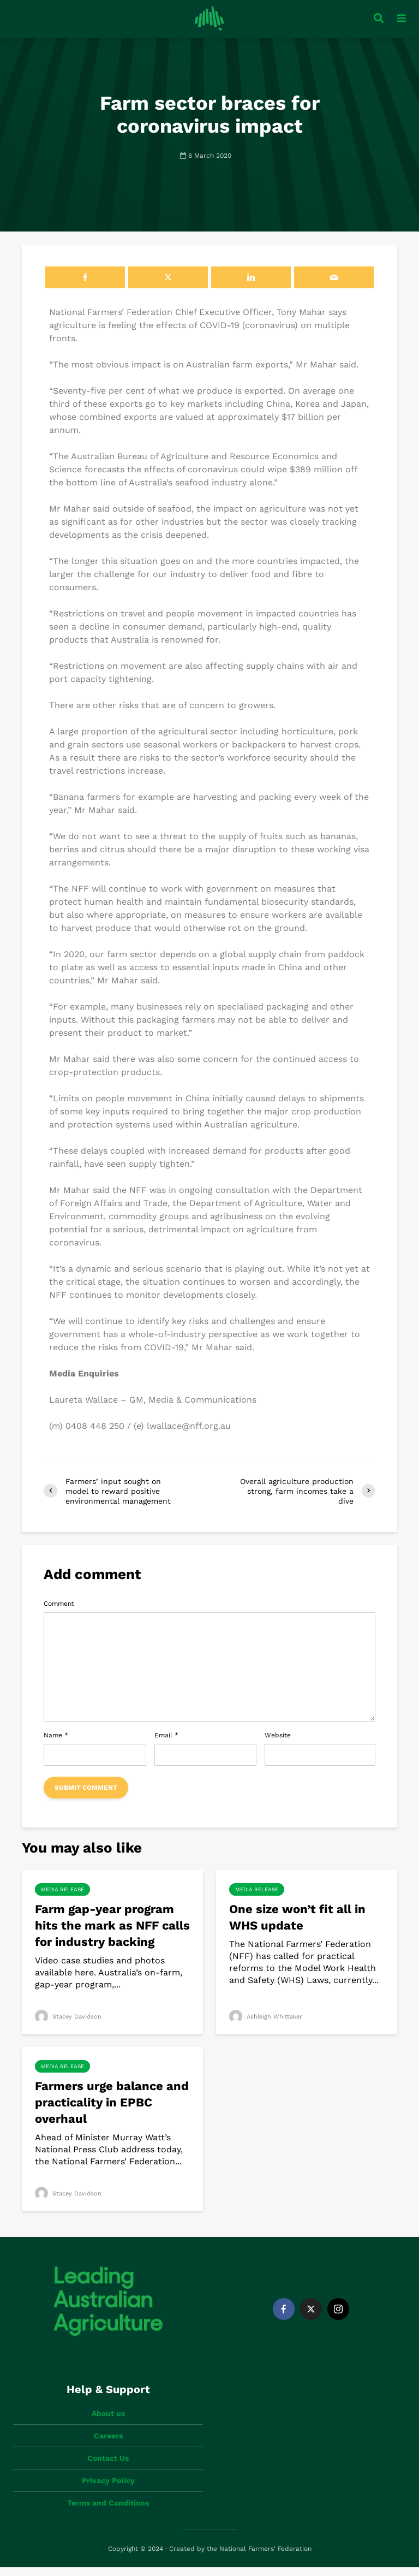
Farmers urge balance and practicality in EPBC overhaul (112, 2111)
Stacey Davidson (70, 2025)
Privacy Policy (108, 2489)
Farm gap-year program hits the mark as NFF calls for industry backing (112, 1934)
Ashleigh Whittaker (267, 2025)
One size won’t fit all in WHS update (297, 1926)
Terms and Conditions (108, 2511)
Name (56, 1744)
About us (108, 2422)
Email (166, 1744)
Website (278, 1744)
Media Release (62, 1898)
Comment (59, 1612)
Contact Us (108, 2466)
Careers (108, 2444)
